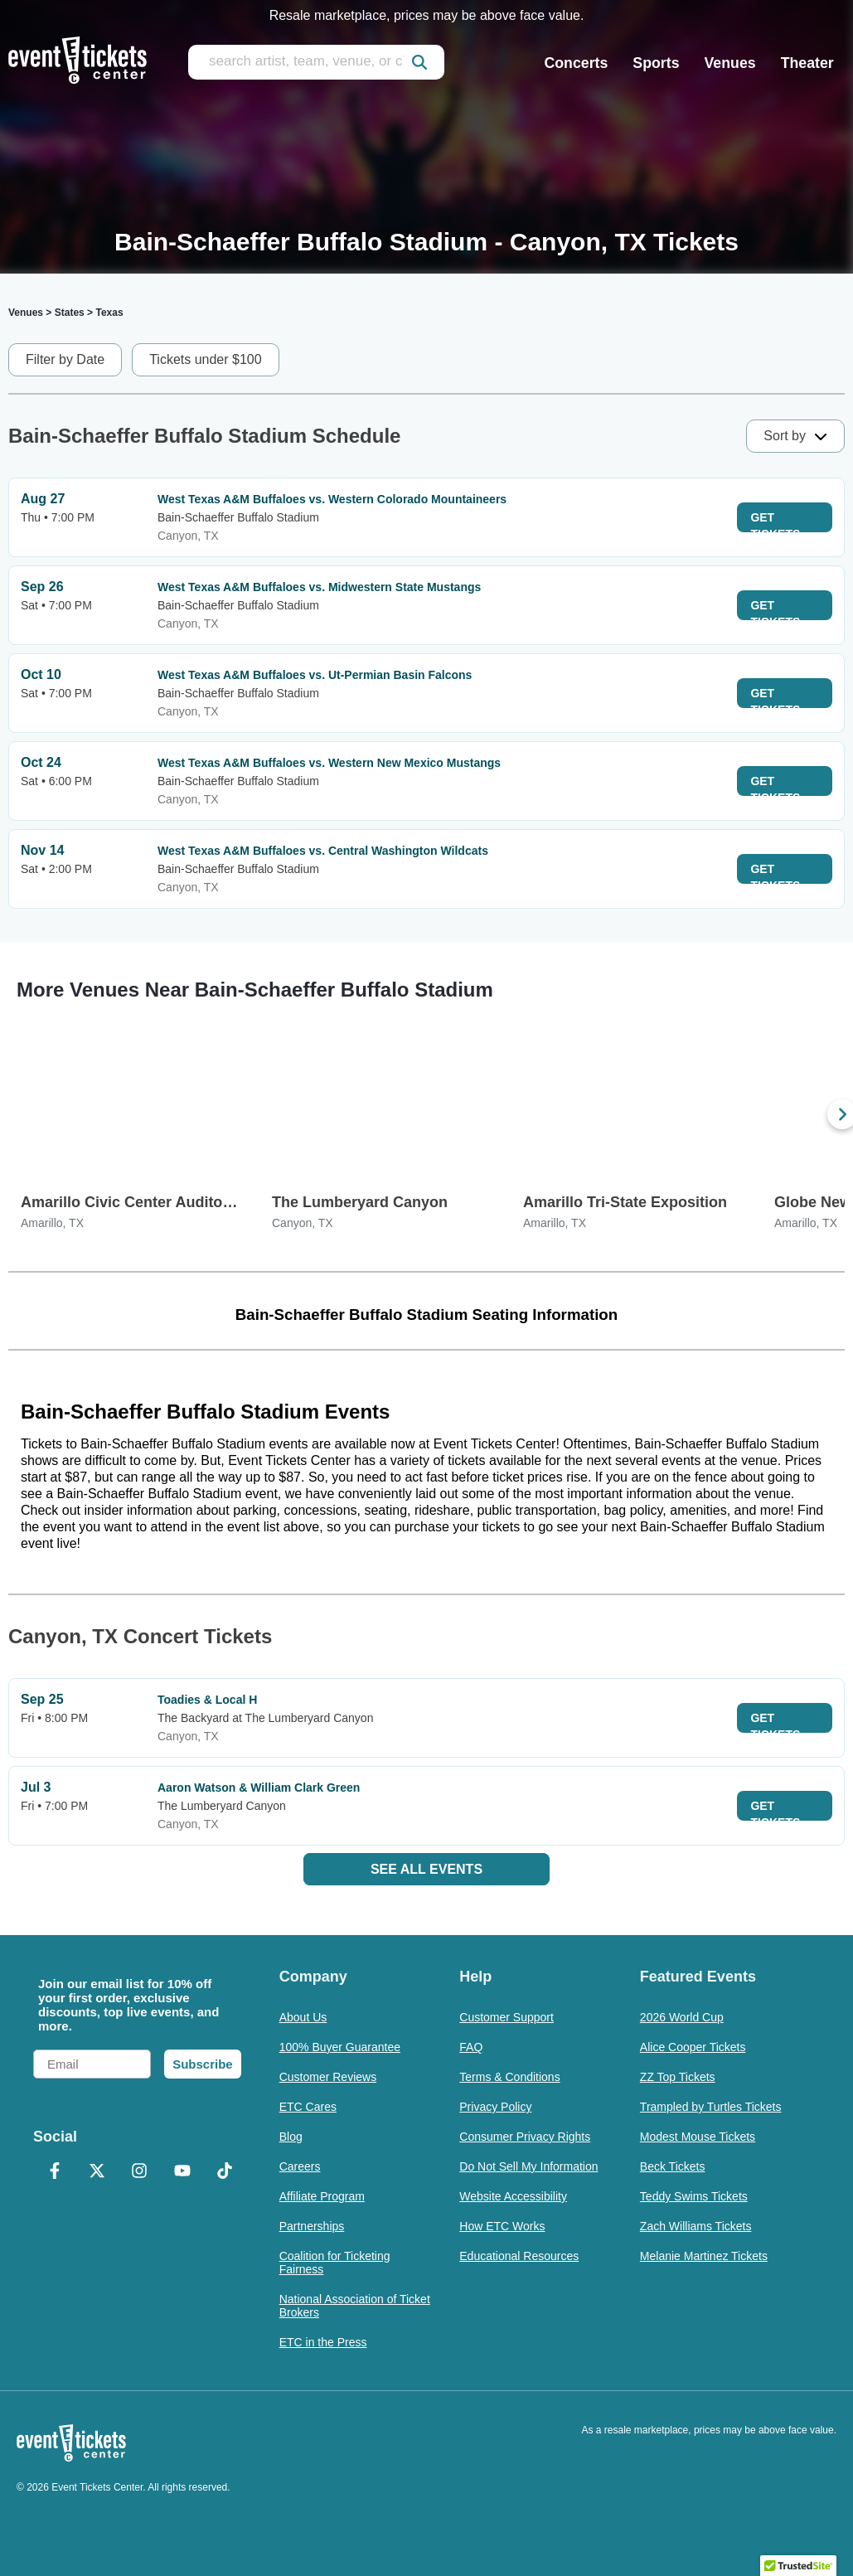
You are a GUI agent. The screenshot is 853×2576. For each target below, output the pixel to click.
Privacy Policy (495, 2106)
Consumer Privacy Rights (524, 2136)
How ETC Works (502, 2226)
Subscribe (202, 2064)
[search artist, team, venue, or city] (316, 62)
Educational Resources (519, 2256)
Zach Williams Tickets (696, 2226)
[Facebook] (54, 2172)
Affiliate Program (322, 2196)
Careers (300, 2166)
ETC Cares (308, 2106)
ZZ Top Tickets (677, 2077)
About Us (303, 2017)
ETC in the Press (323, 2342)
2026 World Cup (682, 2017)
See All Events (426, 1869)
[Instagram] (140, 2172)
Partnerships (312, 2226)
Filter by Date (65, 359)
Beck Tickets (672, 2166)
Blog (291, 2136)
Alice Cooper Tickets (693, 2047)
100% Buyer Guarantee (339, 2047)
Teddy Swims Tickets (694, 2196)
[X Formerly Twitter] (96, 2172)
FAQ (470, 2047)
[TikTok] (224, 2172)
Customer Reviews (327, 2077)
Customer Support (506, 2017)
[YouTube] (182, 2172)
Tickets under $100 (205, 359)
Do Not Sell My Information (528, 2166)
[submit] (419, 62)
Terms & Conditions (509, 2077)
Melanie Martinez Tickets (704, 2256)
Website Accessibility (513, 2196)
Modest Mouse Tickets (697, 2136)
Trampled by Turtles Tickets (711, 2106)
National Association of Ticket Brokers (354, 2305)
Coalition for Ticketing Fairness (334, 2262)
